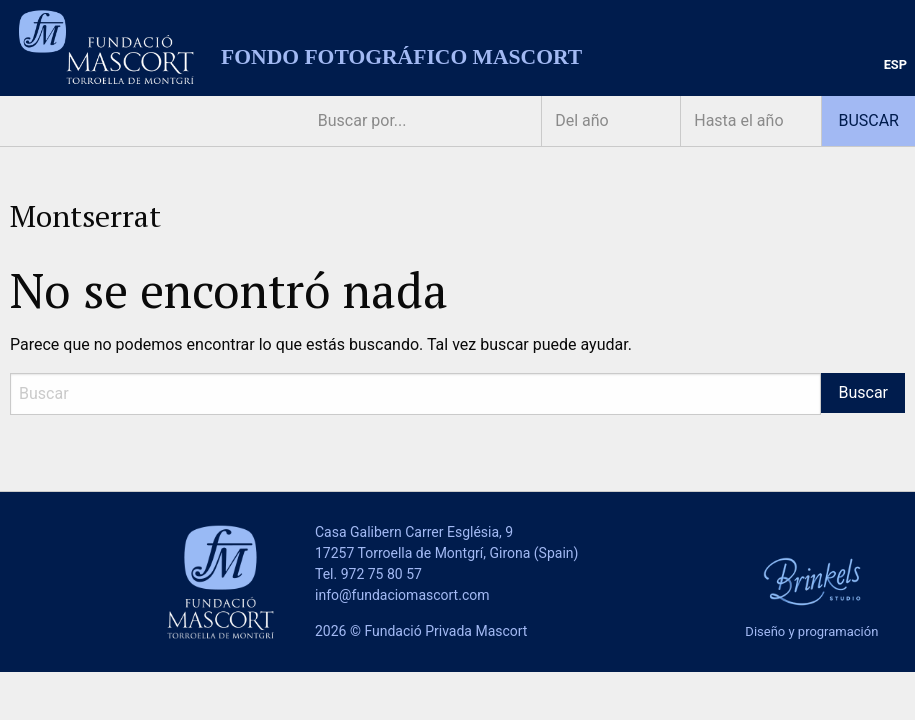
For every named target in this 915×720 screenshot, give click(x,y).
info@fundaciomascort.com (402, 595)
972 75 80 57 (381, 574)
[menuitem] (895, 65)
